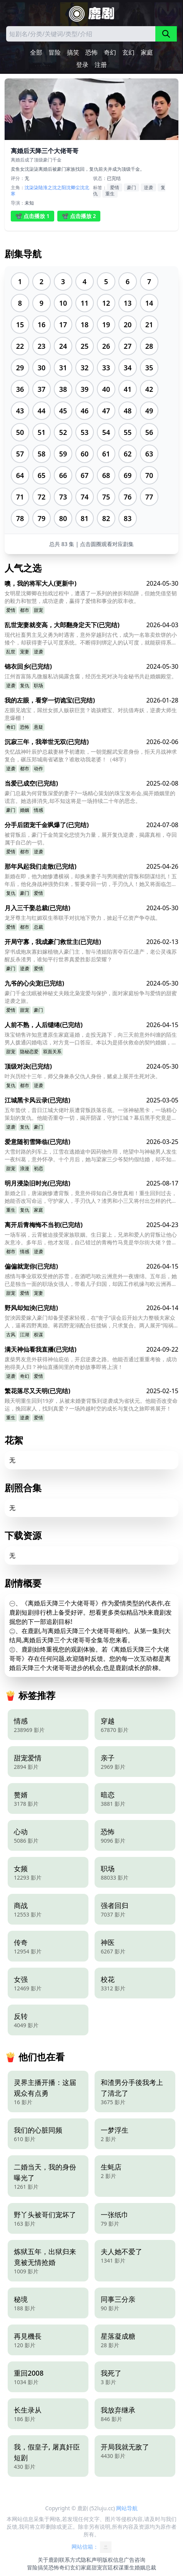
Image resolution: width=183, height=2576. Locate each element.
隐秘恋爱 (29, 1051)
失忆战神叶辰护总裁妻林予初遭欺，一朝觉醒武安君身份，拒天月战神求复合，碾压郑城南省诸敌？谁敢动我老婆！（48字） (91, 755)
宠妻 (24, 651)
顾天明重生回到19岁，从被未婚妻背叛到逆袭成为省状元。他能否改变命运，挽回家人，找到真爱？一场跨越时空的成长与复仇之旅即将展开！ (91, 1404)
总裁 (38, 927)
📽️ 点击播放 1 (32, 216)
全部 (36, 52)
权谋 (38, 1334)
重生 (110, 193)
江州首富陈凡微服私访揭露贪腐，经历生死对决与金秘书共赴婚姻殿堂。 (91, 676)
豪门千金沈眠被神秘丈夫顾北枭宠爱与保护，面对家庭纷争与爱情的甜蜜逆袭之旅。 (91, 996)
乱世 (10, 651)
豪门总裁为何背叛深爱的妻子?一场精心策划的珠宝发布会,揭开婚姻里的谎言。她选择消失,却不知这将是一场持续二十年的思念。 (90, 796)
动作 (38, 768)
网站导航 (127, 2508)
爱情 (114, 187)
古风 (10, 1334)
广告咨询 (134, 2559)
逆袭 (148, 187)
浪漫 (24, 1168)
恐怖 (91, 52)
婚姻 (24, 810)
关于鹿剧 (48, 2559)
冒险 (54, 52)
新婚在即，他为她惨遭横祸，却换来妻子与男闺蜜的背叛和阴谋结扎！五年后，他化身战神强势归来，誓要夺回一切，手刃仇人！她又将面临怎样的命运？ (91, 880)
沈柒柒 (31, 187)
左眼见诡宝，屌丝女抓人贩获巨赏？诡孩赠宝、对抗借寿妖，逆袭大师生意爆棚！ (91, 713)
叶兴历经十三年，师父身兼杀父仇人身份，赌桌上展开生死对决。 (83, 1076)
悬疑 (38, 727)
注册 (101, 64)
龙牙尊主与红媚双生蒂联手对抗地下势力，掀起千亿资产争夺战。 (83, 917)
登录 (82, 64)
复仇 (24, 685)
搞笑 (73, 52)
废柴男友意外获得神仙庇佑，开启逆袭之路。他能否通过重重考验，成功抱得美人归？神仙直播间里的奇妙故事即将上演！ (91, 1362)
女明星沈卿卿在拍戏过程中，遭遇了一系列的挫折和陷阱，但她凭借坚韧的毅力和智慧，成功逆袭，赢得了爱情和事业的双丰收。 (91, 596)
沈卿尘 (73, 187)
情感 (38, 810)
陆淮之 (45, 187)
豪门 (131, 187)
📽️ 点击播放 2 (79, 216)
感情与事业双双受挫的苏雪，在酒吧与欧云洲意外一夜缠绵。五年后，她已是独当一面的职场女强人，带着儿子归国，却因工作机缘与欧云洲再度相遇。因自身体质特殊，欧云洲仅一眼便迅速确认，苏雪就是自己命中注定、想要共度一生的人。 (91, 1280)
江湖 (24, 1334)
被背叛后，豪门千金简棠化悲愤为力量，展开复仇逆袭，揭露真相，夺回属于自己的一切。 (91, 838)
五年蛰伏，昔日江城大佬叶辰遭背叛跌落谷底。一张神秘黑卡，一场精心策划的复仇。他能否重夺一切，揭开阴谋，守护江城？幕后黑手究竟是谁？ (91, 1114)
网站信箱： (91, 2547)
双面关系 (52, 1051)
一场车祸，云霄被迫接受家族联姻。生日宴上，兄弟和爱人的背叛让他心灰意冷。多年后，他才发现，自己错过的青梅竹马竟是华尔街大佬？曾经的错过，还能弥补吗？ (91, 1238)
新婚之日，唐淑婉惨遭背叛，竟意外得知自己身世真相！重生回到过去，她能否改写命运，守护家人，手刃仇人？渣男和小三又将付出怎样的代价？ (91, 1197)
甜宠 (38, 610)
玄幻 (128, 52)
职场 (38, 685)
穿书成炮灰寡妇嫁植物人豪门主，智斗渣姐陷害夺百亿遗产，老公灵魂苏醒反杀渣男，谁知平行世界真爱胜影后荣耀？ (91, 955)
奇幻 (110, 52)
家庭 (147, 52)
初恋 (38, 1168)
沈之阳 (59, 187)
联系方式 (70, 2559)
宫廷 (107, 2567)
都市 (24, 610)
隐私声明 (91, 2559)
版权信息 (113, 2559)
